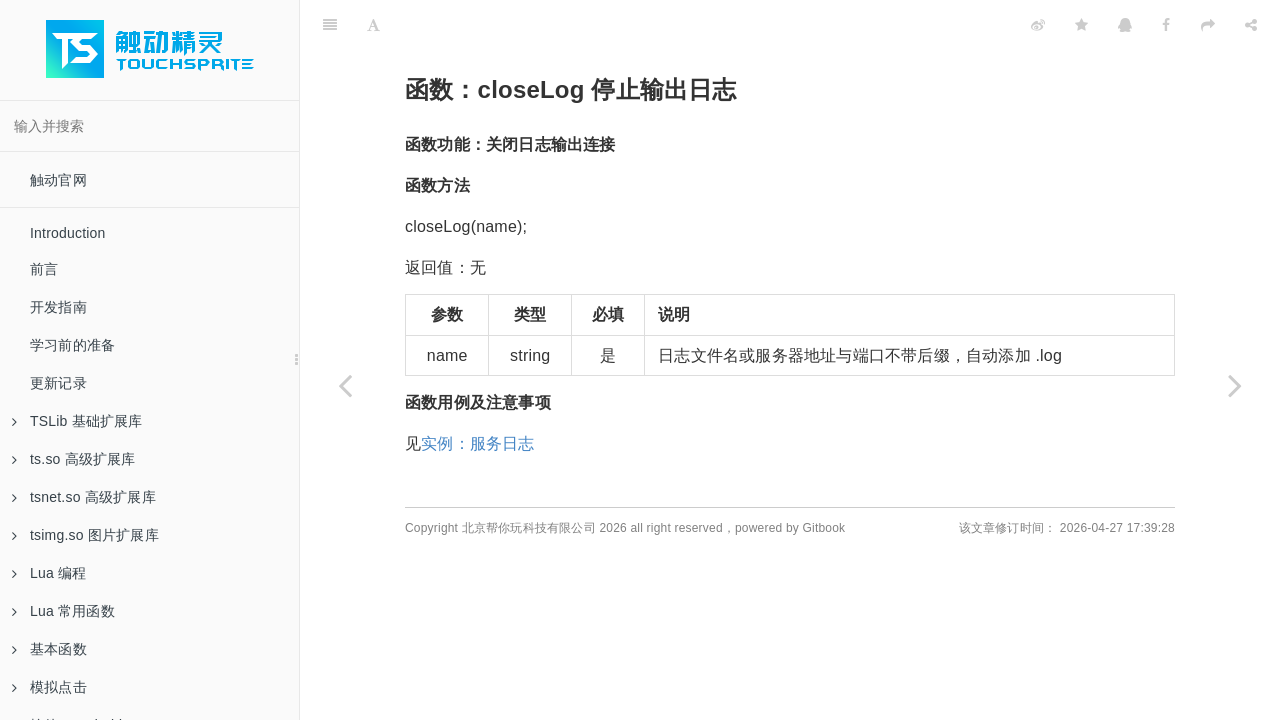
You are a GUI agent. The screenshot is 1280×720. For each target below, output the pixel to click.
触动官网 (58, 180)
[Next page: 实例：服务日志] (1235, 385)
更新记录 (58, 383)
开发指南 (58, 307)
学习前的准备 (72, 345)
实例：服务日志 (477, 443)
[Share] (1251, 25)
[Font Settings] (373, 25)
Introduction (68, 233)
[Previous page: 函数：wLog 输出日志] (345, 385)
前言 (44, 269)
